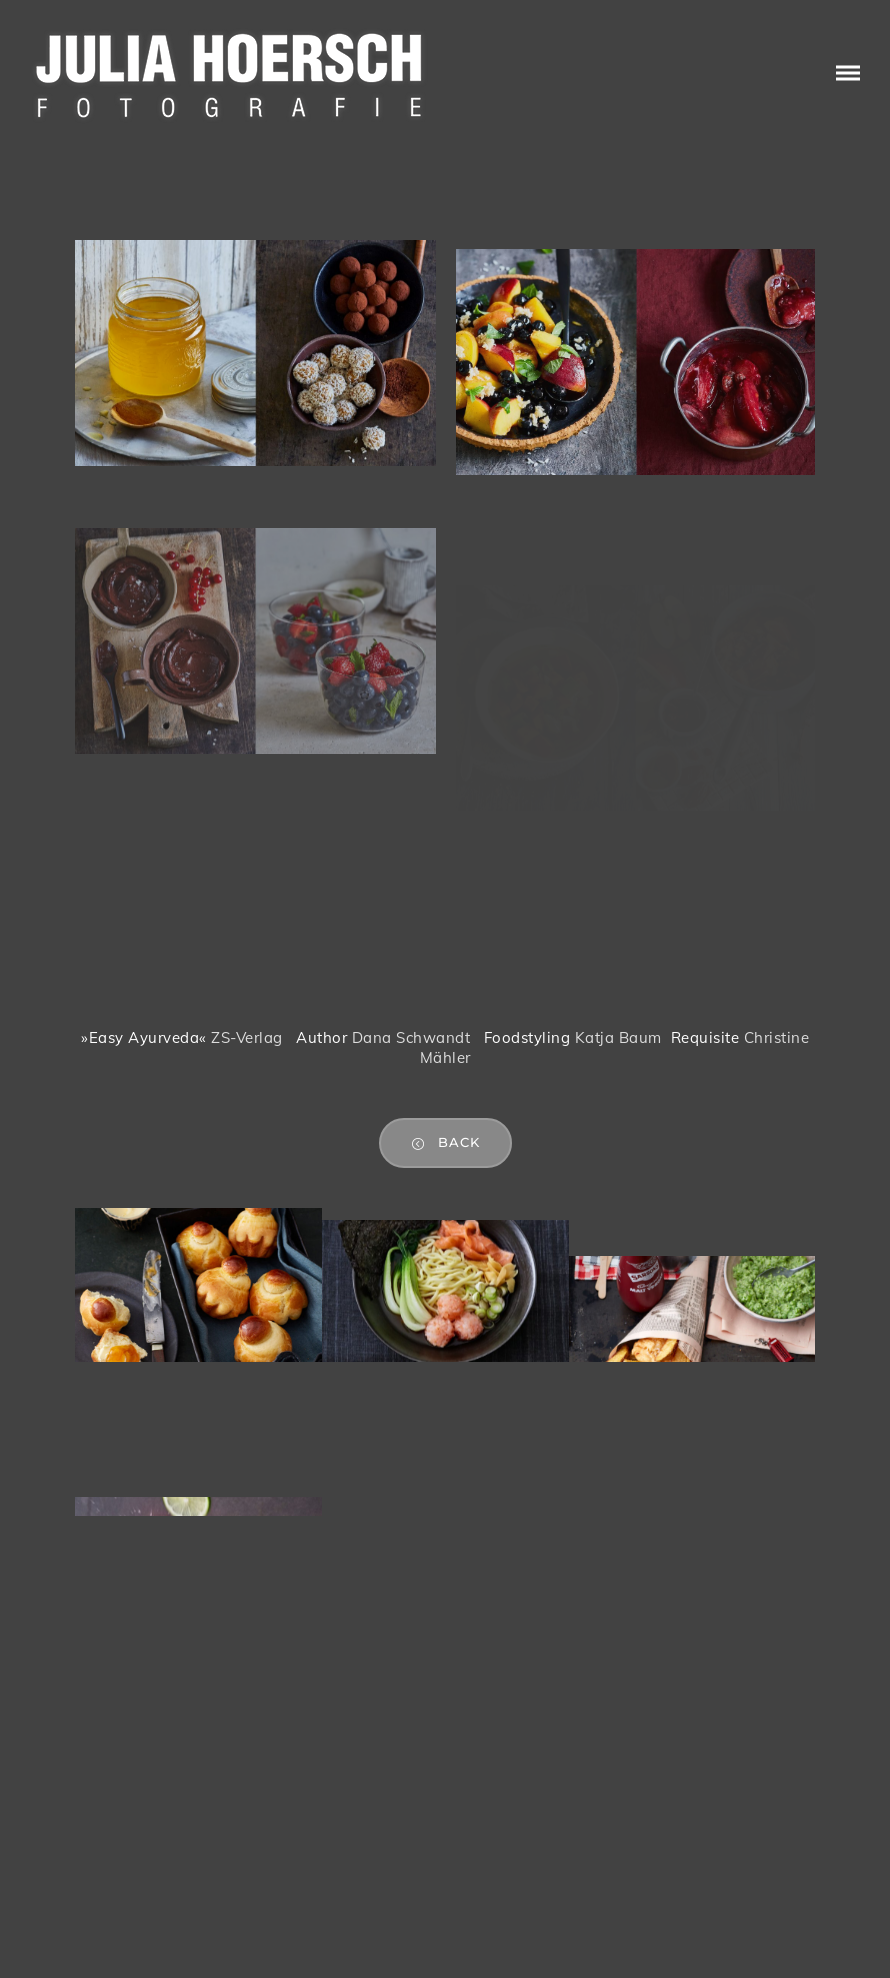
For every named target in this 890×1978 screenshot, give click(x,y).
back (445, 1142)
